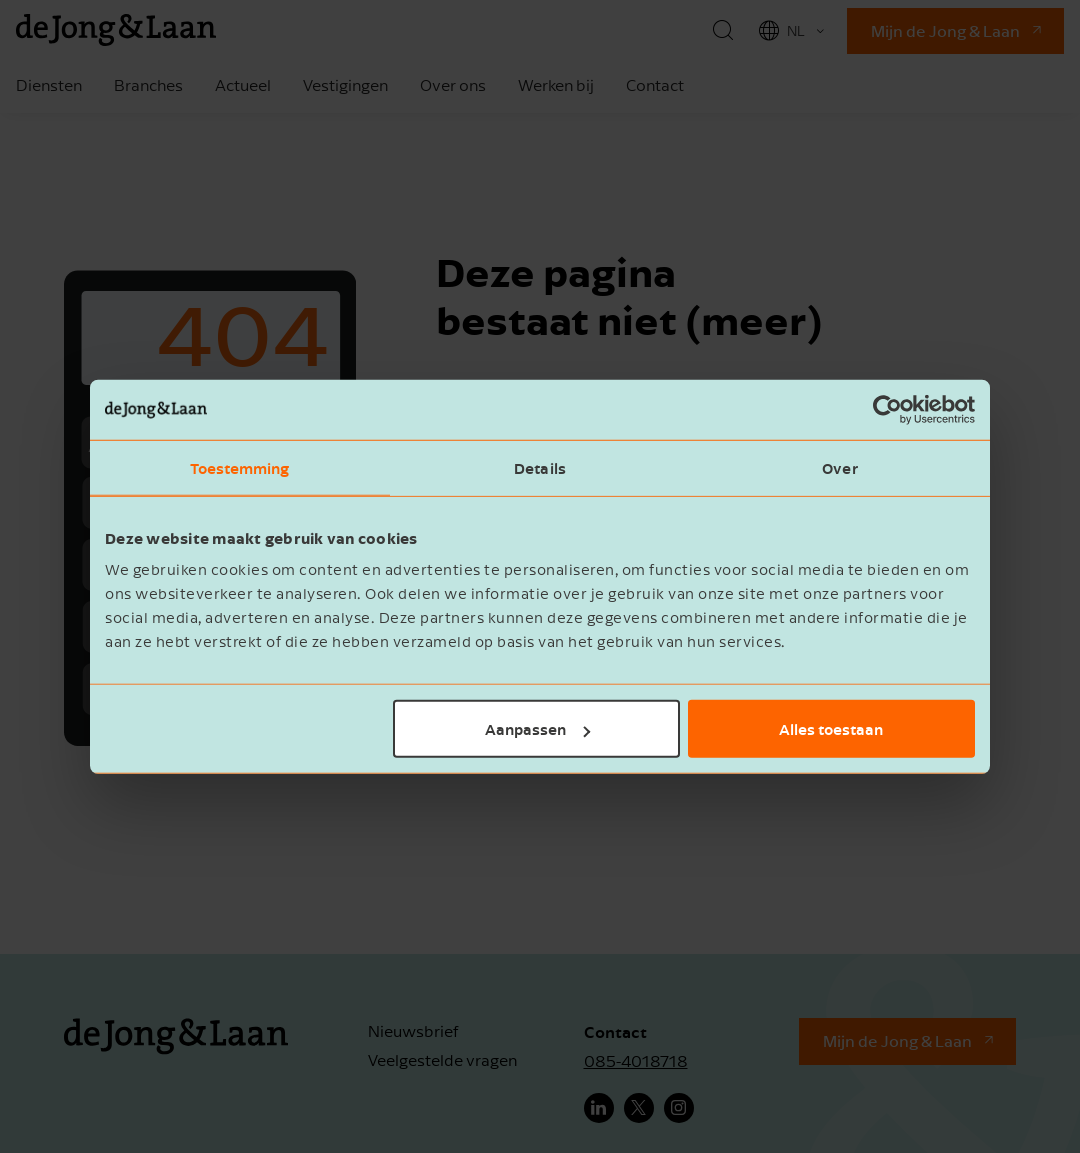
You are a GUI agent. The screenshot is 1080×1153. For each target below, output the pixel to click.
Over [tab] (839, 467)
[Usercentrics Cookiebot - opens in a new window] (887, 409)
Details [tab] (540, 467)
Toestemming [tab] (239, 467)
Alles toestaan (831, 729)
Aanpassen (537, 729)
